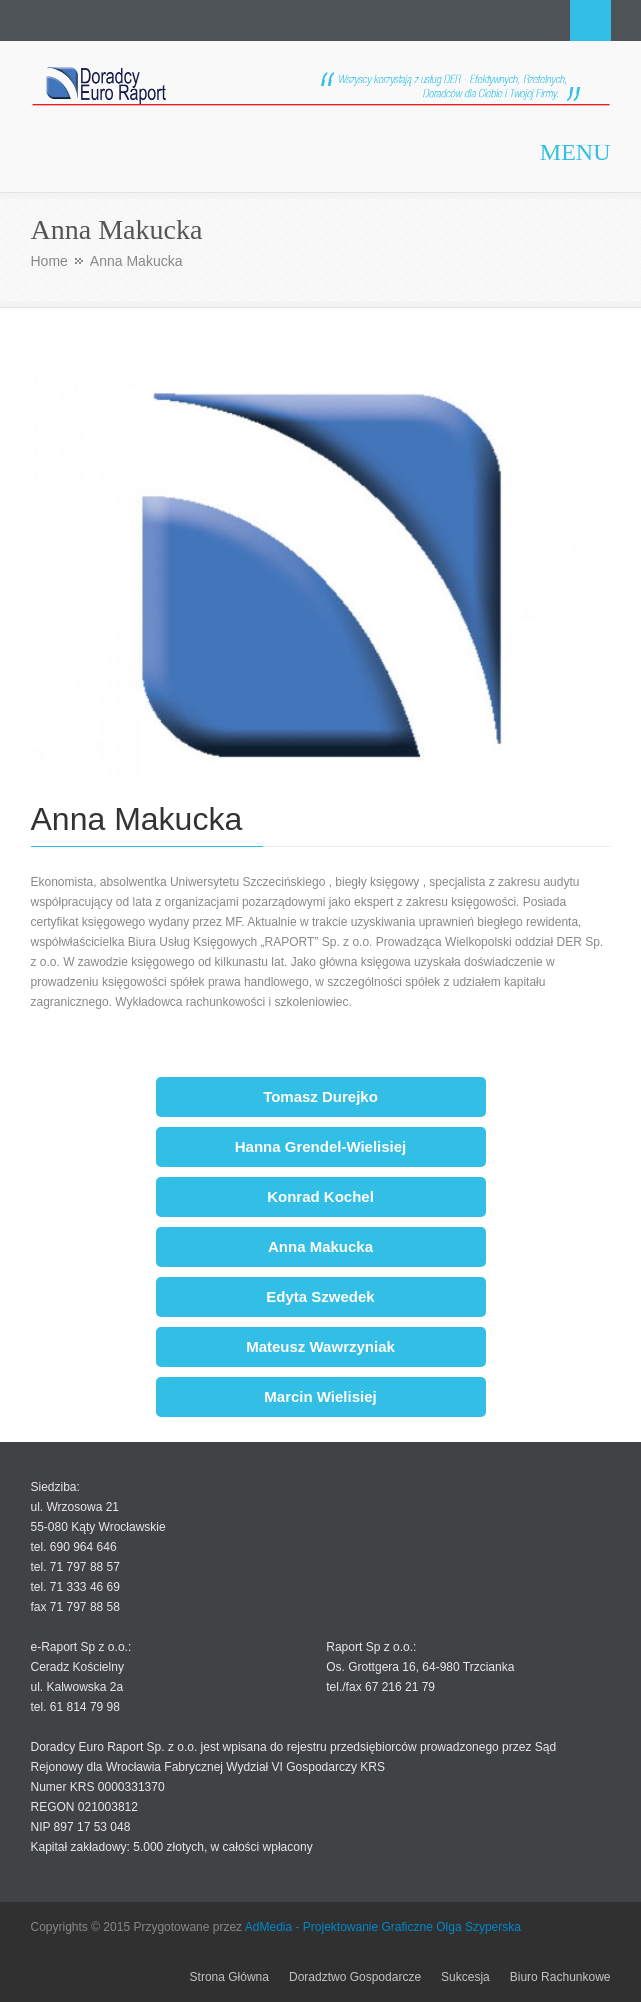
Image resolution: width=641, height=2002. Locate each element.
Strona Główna (229, 1977)
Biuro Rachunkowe (560, 1977)
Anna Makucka (320, 1246)
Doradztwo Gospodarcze (355, 1977)
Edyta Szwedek (320, 1296)
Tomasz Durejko (320, 1096)
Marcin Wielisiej (320, 1396)
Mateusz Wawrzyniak (320, 1346)
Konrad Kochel (320, 1196)
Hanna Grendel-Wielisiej (321, 1146)
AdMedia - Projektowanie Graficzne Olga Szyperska (383, 1927)
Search (590, 20)
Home (49, 261)
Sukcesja (465, 1977)
